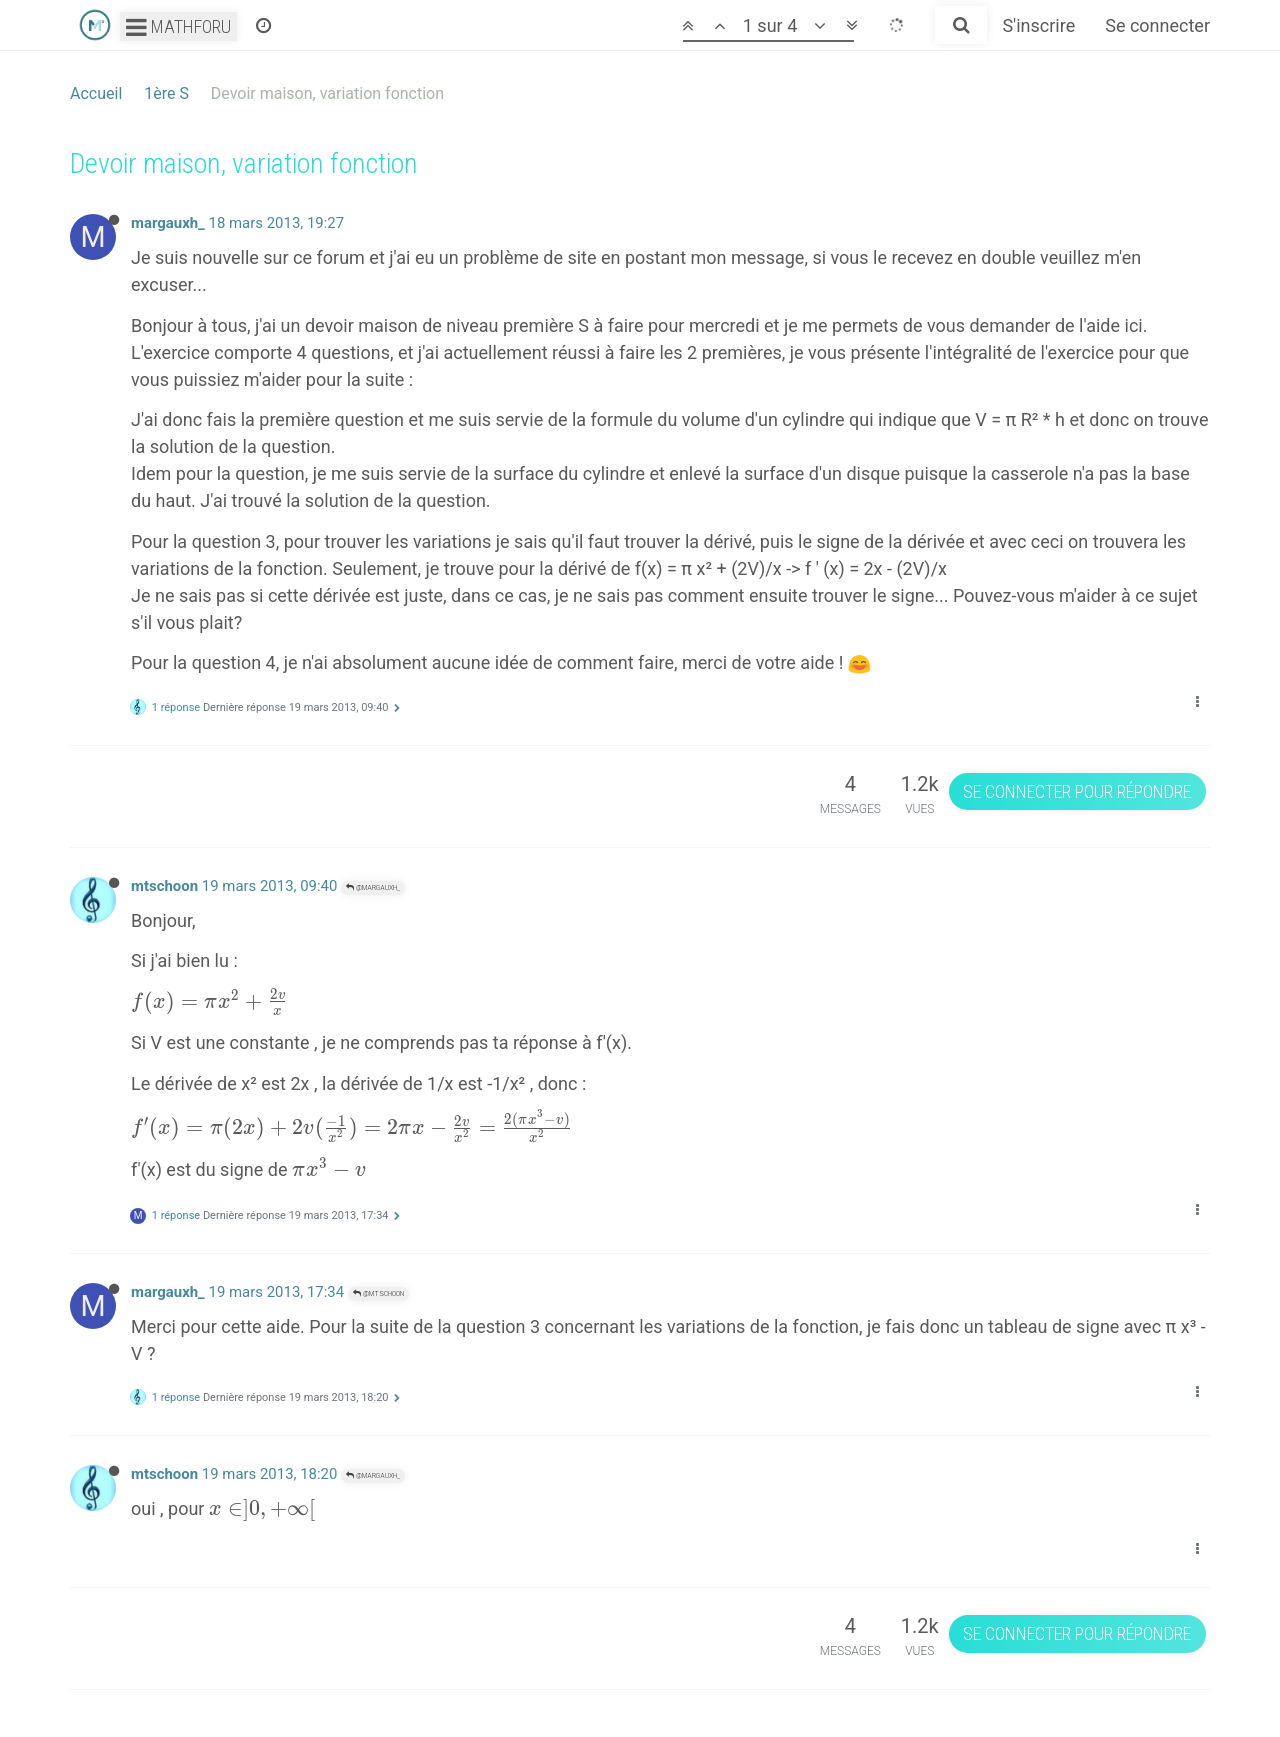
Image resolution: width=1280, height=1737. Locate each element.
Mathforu (178, 26)
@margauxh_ (373, 887)
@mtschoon (378, 1293)
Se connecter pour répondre (1077, 791)
